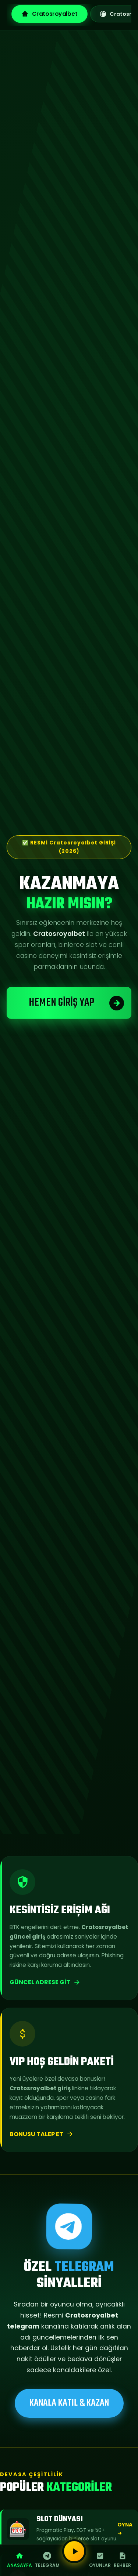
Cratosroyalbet (49, 14)
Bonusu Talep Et (42, 2134)
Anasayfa (19, 2560)
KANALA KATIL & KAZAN (69, 2403)
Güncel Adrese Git (45, 1982)
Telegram (47, 2560)
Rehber (122, 2560)
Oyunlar (100, 2560)
